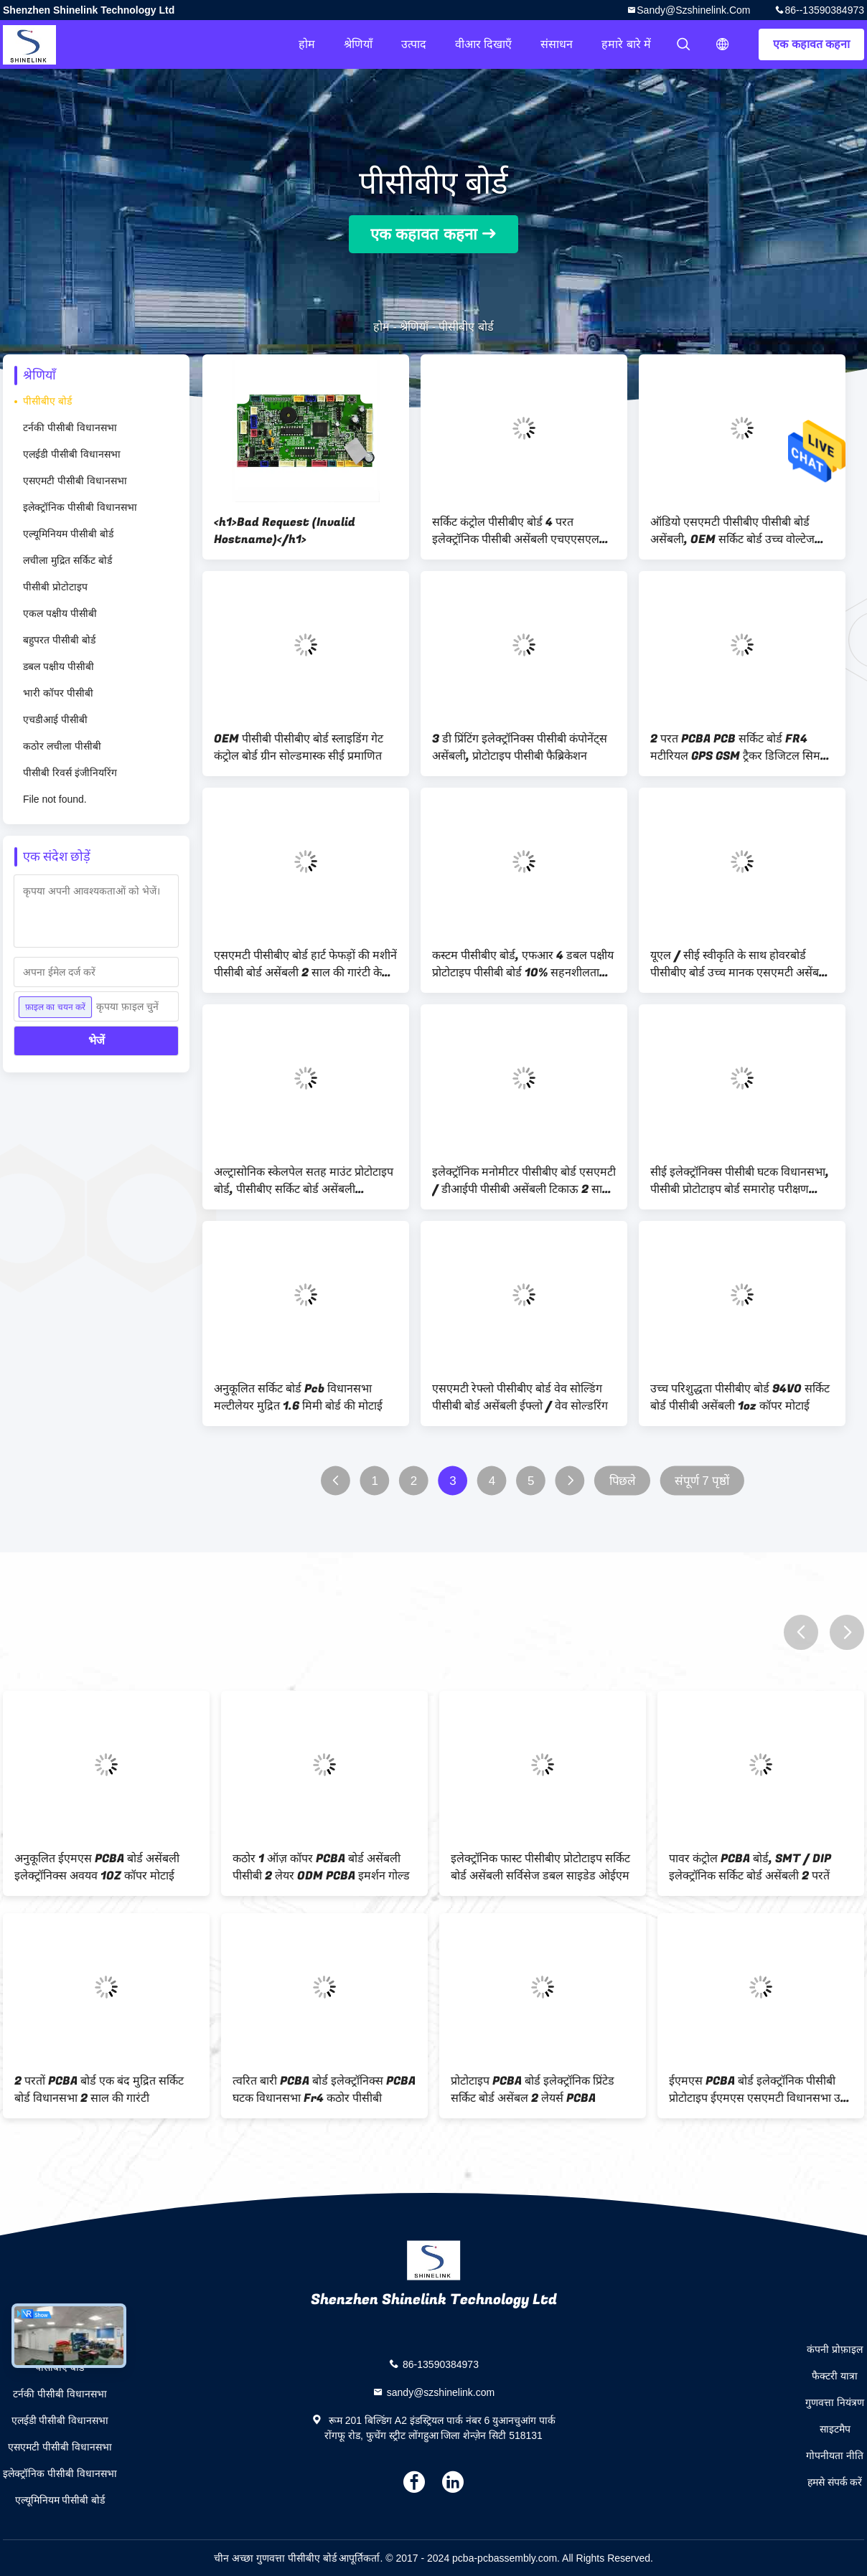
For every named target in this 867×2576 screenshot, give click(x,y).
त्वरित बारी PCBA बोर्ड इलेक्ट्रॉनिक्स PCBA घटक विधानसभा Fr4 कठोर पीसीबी (324, 2089)
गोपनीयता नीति (834, 2455)
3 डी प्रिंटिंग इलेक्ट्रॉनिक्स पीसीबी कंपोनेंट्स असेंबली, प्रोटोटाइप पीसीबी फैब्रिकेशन (519, 747)
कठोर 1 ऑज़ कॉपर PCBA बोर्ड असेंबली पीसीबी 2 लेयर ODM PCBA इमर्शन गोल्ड (321, 1867)
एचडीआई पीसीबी (55, 719)
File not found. (55, 799)
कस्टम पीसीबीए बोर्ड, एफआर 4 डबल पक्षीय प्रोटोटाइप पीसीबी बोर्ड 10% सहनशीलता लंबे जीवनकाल (523, 964)
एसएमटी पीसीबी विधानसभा (75, 480)
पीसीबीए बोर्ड (47, 401)
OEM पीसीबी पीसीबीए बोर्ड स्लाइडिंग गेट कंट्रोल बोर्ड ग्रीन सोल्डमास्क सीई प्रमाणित (298, 747)
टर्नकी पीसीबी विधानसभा (70, 427)
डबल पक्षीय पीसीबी (58, 666)
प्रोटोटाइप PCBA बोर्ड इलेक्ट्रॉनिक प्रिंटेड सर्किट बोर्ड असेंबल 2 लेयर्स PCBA (532, 2089)
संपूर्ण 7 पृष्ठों (702, 1481)
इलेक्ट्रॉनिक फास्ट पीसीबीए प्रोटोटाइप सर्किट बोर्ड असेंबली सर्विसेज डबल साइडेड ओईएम (540, 1867)
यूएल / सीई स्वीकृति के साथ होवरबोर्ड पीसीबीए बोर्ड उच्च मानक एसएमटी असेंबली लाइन (740, 964)
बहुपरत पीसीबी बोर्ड (59, 640)
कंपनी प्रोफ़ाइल (835, 2349)
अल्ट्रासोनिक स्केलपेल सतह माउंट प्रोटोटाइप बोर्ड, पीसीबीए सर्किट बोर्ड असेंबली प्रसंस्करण (303, 1181)
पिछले (622, 1481)
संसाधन (556, 44)
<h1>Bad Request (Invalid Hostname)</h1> (284, 531)
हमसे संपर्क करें (835, 2482)
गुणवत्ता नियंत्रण (834, 2402)
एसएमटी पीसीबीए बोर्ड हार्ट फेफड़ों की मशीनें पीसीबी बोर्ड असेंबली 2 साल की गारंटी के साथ (305, 964)
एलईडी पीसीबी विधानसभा (72, 454)
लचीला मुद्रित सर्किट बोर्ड (67, 560)
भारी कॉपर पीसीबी (58, 693)
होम (307, 44)
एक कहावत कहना (811, 44)
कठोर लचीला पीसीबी (62, 746)
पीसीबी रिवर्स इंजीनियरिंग (70, 772)
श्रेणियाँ (358, 44)
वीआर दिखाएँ (483, 44)
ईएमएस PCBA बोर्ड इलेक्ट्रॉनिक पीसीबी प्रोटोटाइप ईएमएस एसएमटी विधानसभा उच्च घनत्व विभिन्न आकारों (760, 2089)
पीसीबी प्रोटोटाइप (55, 587)
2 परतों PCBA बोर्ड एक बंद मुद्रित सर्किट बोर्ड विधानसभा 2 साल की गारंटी (99, 2089)
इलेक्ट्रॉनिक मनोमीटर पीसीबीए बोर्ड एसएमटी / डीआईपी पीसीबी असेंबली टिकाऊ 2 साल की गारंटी (524, 1181)
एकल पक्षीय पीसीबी (60, 613)
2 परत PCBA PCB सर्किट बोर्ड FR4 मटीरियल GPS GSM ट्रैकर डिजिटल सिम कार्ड (735, 747)
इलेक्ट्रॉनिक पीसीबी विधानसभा (80, 507)
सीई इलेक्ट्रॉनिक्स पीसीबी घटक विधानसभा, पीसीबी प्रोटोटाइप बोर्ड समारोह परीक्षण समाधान (739, 1181)
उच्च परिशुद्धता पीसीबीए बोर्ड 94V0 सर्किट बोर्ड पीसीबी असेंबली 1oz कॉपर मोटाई (740, 1397)
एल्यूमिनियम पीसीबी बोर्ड (68, 533)
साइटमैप (835, 2429)
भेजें (96, 1040)
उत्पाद (413, 44)
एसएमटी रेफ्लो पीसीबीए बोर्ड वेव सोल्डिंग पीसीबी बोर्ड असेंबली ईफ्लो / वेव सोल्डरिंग (520, 1397)
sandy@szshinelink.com (693, 10)
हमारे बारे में (626, 44)
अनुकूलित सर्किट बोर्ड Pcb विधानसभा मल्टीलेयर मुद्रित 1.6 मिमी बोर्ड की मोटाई (298, 1397)
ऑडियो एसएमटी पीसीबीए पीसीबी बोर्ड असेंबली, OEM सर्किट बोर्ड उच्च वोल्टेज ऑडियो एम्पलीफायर (732, 531)
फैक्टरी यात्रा (835, 2376)
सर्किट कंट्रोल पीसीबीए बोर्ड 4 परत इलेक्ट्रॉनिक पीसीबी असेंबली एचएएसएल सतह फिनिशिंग (515, 531)
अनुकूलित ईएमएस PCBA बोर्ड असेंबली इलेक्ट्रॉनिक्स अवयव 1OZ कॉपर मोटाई (96, 1867)
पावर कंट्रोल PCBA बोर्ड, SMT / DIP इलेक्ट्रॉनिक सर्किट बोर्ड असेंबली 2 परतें (750, 1867)
